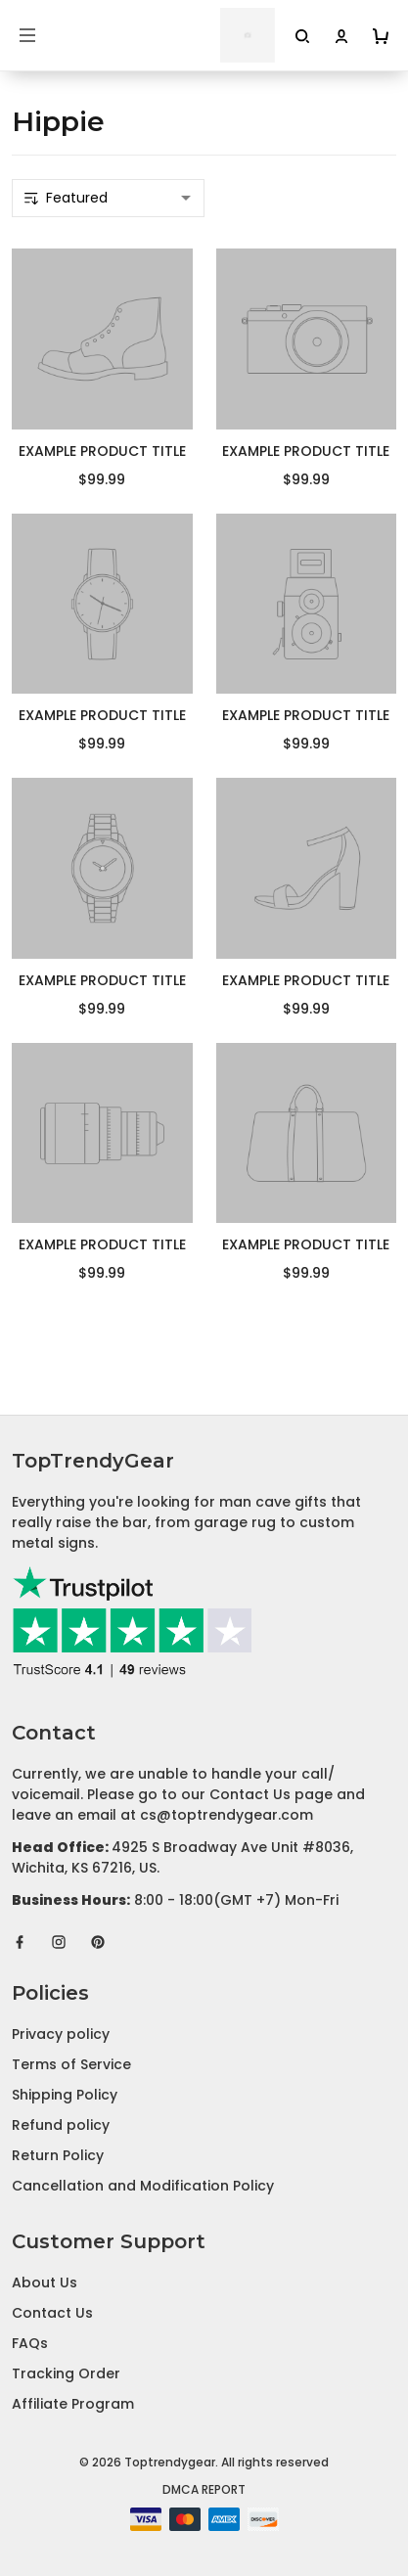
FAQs (30, 2343)
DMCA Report (204, 2489)
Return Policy (58, 2155)
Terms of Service (71, 2064)
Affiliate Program (73, 2404)
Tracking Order (66, 2373)
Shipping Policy (64, 2094)
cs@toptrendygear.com (226, 1815)
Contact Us (52, 2313)
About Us (44, 2282)
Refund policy (61, 2125)
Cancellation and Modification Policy (143, 2185)
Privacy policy (61, 2034)
